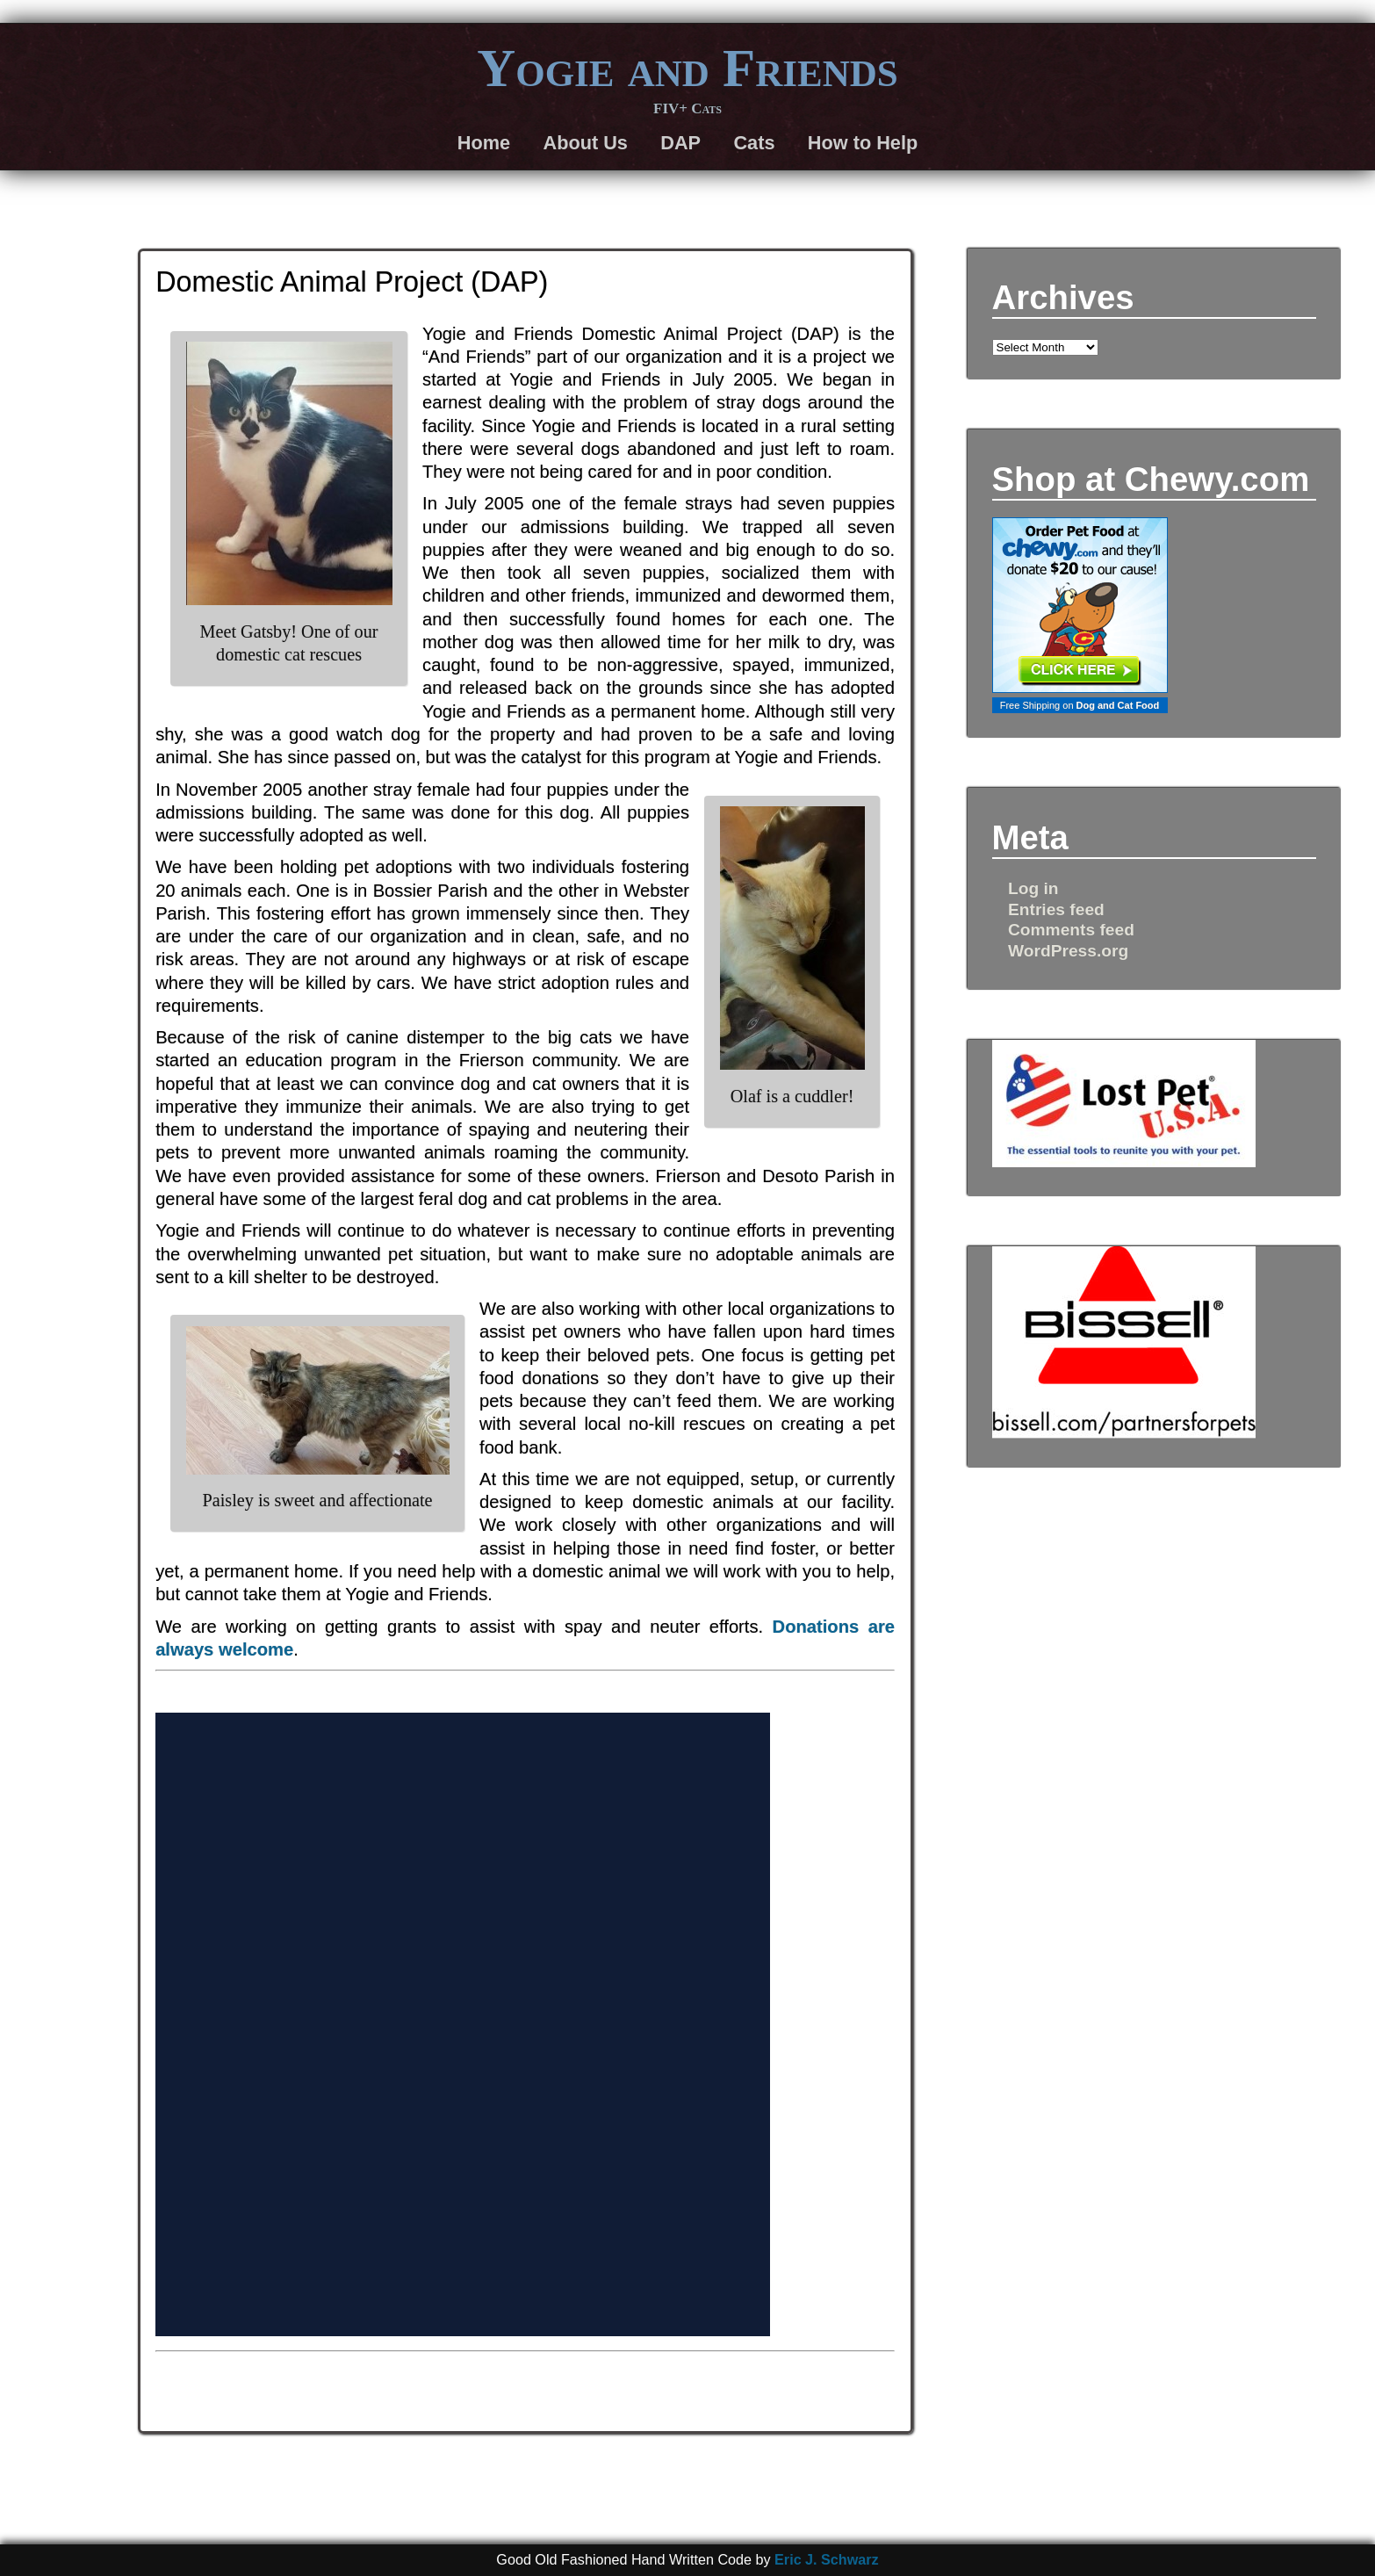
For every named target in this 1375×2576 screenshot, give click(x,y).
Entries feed (1056, 909)
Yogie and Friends (687, 68)
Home (483, 143)
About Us (585, 143)
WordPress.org (1068, 951)
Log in (1033, 888)
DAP (680, 143)
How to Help (863, 143)
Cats (753, 143)
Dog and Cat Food (1118, 705)
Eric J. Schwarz (826, 2559)
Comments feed (1071, 929)
